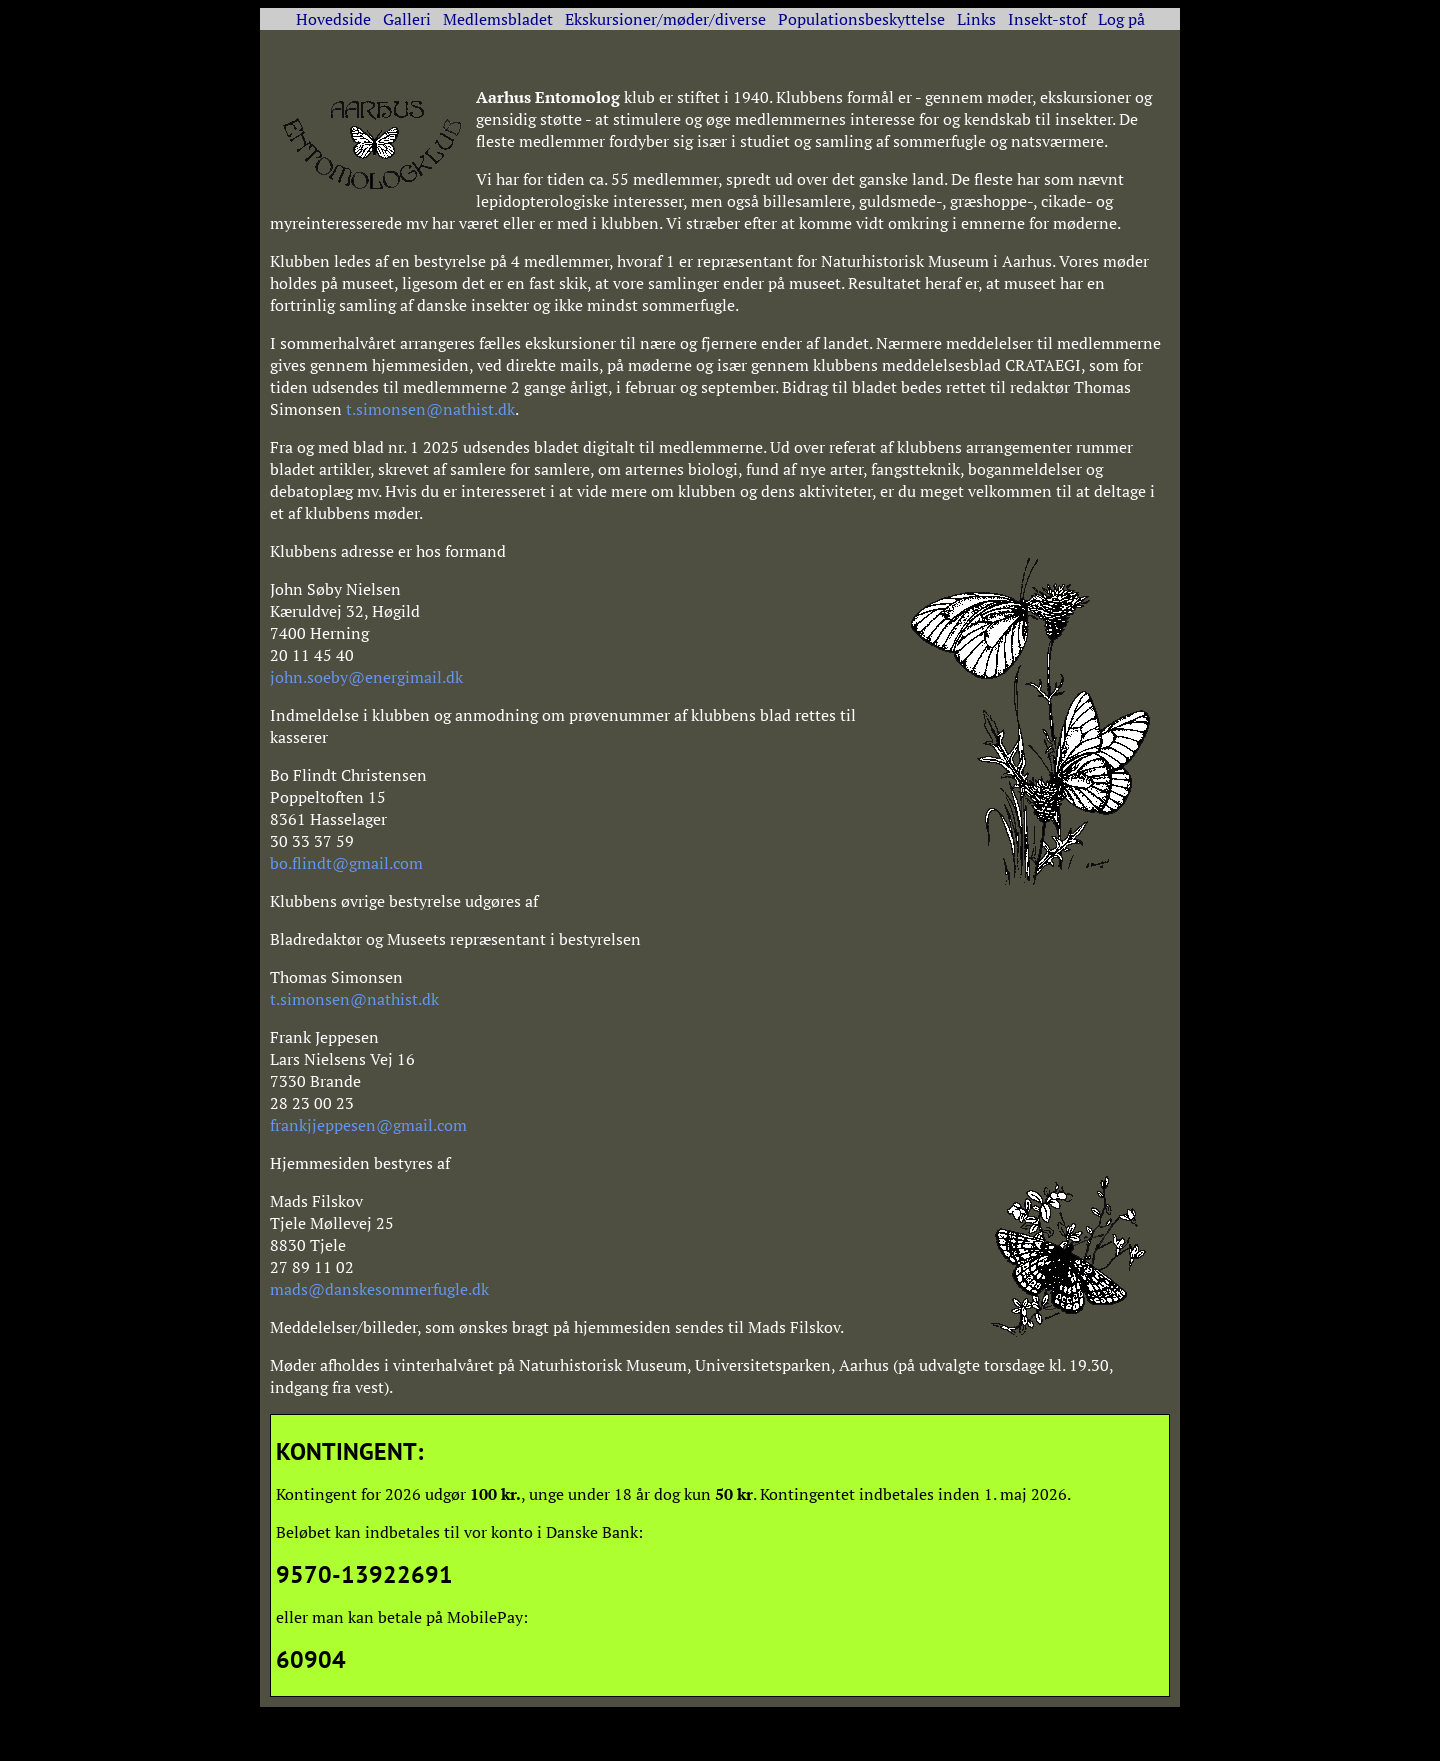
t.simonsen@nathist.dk (430, 409)
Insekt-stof (1047, 19)
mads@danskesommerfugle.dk (379, 1289)
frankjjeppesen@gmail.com (368, 1125)
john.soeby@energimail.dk (366, 677)
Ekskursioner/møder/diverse (665, 19)
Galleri (407, 19)
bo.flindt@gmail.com (346, 863)
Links (976, 19)
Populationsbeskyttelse (861, 19)
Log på (1121, 19)
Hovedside (333, 19)
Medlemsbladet (498, 19)
